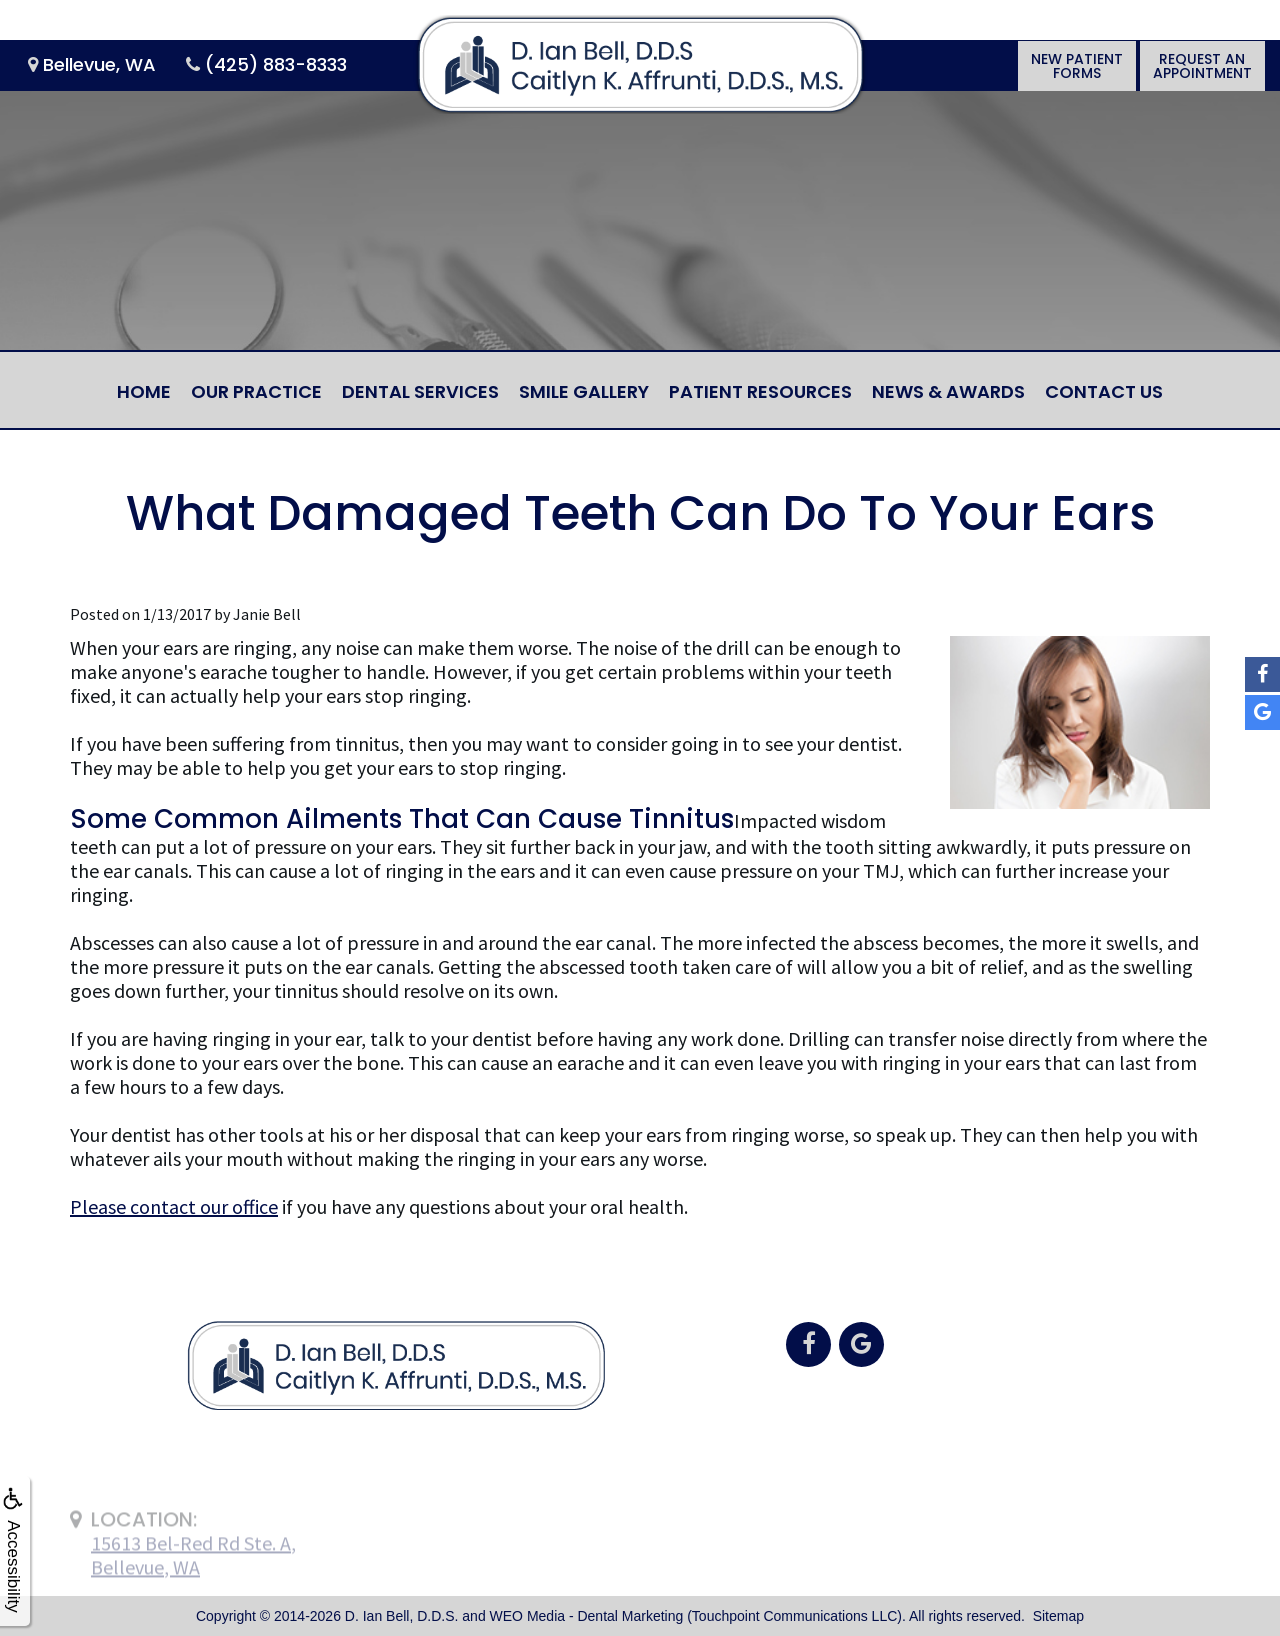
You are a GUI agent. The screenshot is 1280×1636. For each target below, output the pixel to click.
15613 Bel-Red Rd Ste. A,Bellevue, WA (193, 1583)
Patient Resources (760, 391)
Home (144, 391)
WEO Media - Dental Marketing (587, 1616)
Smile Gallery (584, 391)
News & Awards (948, 391)
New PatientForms (1077, 66)
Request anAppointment (1202, 66)
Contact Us (1104, 391)
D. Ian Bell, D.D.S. (402, 1616)
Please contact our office (174, 1206)
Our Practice (256, 391)
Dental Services (420, 391)
